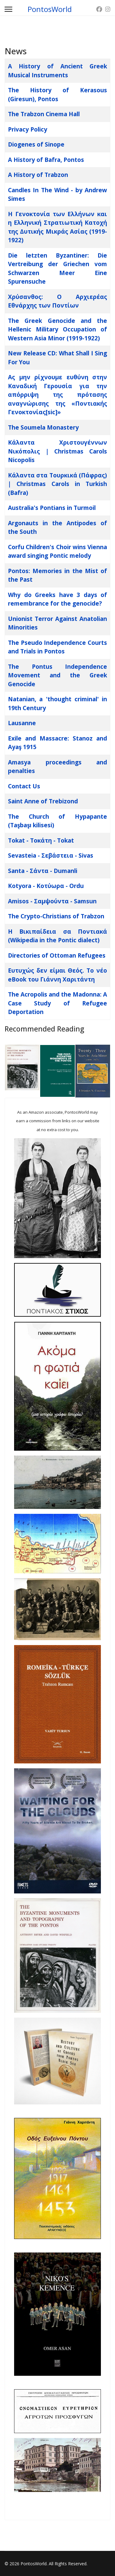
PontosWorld (50, 9)
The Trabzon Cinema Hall (44, 114)
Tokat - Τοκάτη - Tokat (41, 840)
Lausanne (22, 723)
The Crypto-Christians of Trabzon (56, 916)
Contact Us (24, 786)
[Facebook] (99, 9)
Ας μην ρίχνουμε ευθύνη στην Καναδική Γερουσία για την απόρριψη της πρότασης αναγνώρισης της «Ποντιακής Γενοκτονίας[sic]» (57, 394)
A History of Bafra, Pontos (46, 160)
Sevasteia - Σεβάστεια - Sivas (50, 855)
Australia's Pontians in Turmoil (52, 508)
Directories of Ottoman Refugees (56, 955)
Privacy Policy (27, 129)
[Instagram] (107, 9)
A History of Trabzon (38, 175)
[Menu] (8, 9)
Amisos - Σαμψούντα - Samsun (52, 901)
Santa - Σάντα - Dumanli (42, 871)
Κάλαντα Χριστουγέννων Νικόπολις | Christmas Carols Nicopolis (57, 451)
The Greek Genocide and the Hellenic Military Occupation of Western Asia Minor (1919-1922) (57, 329)
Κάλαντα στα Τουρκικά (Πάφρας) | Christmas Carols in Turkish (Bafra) (57, 484)
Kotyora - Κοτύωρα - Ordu (46, 886)
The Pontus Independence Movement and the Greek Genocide (57, 675)
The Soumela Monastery (43, 427)
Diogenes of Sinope (36, 144)
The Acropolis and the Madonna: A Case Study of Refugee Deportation (57, 1003)
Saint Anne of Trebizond (43, 801)
